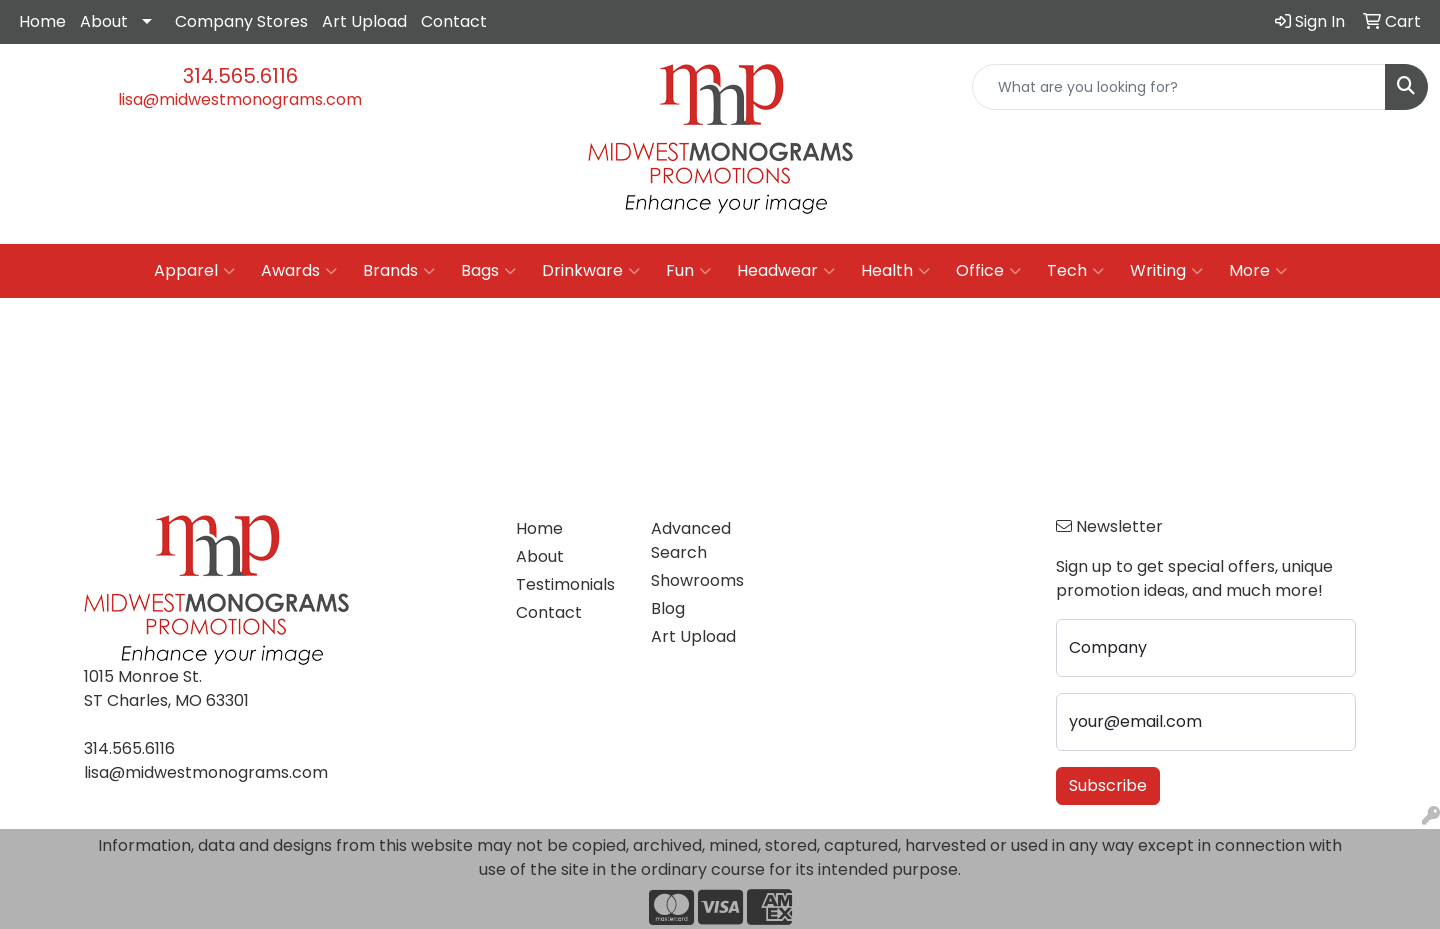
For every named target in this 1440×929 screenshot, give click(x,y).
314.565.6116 (240, 76)
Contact (454, 21)
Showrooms (697, 580)
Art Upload (364, 21)
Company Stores (241, 21)
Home (42, 21)
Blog (668, 608)
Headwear (786, 271)
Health (895, 271)
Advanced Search (691, 540)
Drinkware (591, 271)
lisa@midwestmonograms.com (240, 99)
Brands (399, 271)
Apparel (194, 271)
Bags (488, 271)
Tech (1075, 271)
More (1258, 271)
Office (988, 271)
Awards (299, 271)
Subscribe (1108, 785)
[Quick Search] (1179, 87)
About (104, 21)
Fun (688, 271)
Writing (1166, 271)
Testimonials (565, 584)
